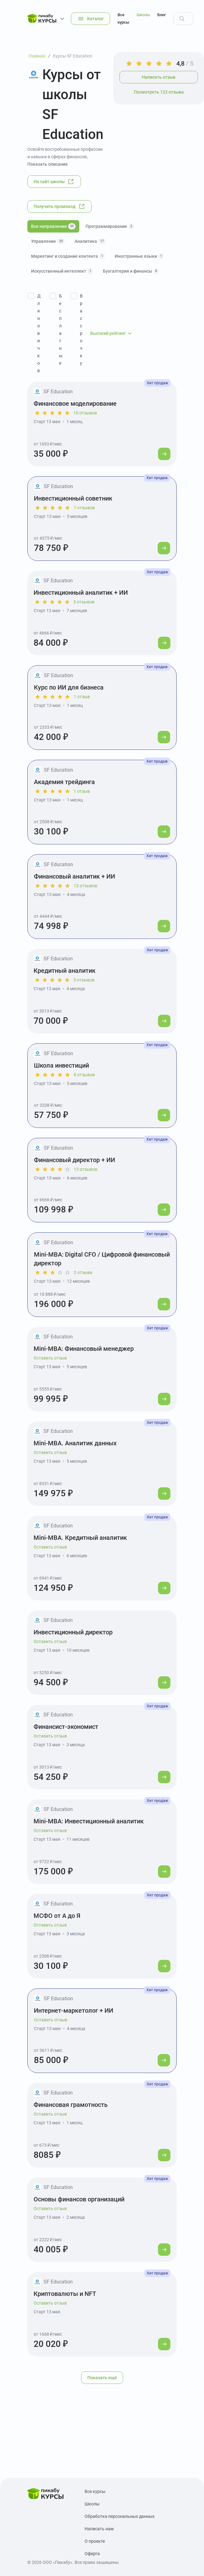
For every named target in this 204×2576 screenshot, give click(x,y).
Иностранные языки (139, 256)
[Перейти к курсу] (164, 454)
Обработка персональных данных (120, 2516)
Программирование (110, 226)
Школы (143, 14)
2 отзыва (83, 1272)
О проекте (95, 2541)
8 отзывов (84, 1074)
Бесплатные (61, 329)
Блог (161, 14)
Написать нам (99, 2528)
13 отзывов (85, 885)
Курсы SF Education (72, 55)
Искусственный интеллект (62, 271)
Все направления (53, 226)
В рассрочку (81, 329)
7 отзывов (84, 507)
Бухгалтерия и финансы (131, 271)
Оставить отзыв (50, 1357)
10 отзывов (85, 412)
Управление (48, 241)
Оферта (92, 2553)
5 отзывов (84, 601)
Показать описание (47, 164)
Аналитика (90, 241)
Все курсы (123, 18)
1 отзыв (82, 696)
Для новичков (39, 333)
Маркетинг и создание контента (68, 256)
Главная (37, 55)
